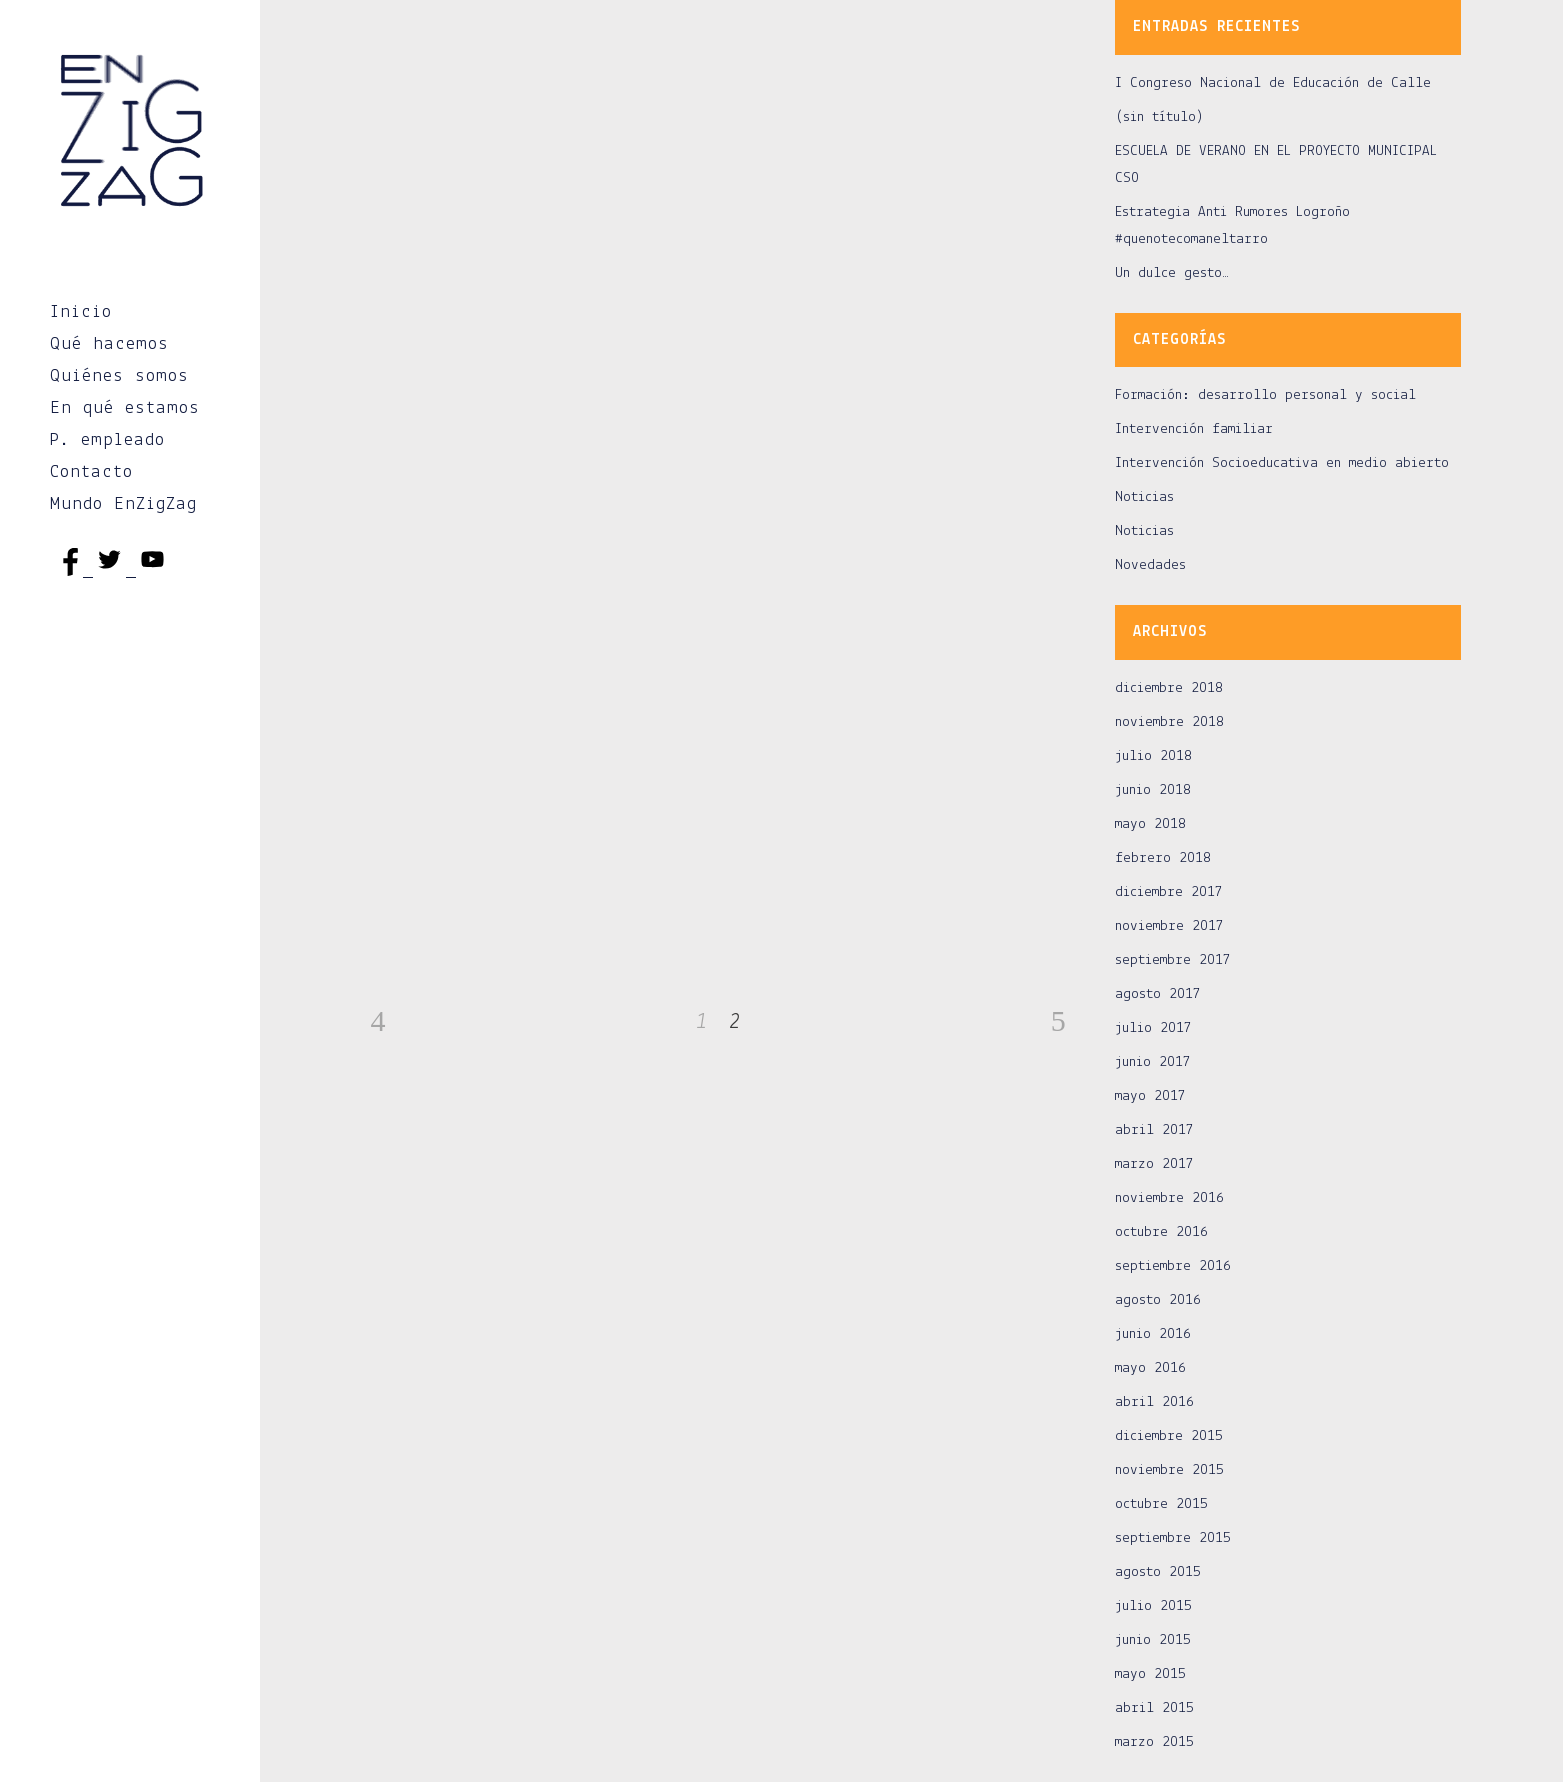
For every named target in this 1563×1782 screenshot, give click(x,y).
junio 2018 (1153, 790)
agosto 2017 (1158, 994)
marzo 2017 (1154, 1164)
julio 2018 (1153, 756)
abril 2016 (1154, 1402)
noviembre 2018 (1169, 722)
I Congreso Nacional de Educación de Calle (1273, 83)
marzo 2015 (1154, 1742)
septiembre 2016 (1173, 1266)
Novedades (1150, 565)
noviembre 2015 (1169, 1470)
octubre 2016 (1161, 1232)
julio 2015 (1153, 1606)
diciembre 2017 (1169, 892)
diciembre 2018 (1169, 688)
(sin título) (1159, 117)
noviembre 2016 (1169, 1198)
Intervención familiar (1194, 429)
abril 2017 (1154, 1130)
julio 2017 (1153, 1028)
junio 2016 (1153, 1334)
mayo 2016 (1150, 1368)
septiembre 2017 (1173, 960)
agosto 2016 (1158, 1300)
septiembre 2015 (1173, 1538)
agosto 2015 (1158, 1572)
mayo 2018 (1150, 824)
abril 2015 (1154, 1708)
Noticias (1144, 497)
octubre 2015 (1161, 1504)
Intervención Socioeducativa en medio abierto (1282, 463)
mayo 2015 (1150, 1674)
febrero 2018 (1163, 858)
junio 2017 (1153, 1062)
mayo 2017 (1150, 1096)
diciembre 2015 (1169, 1436)
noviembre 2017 (1169, 926)
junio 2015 (1153, 1640)
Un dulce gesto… (1172, 273)
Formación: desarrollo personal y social (1265, 395)
